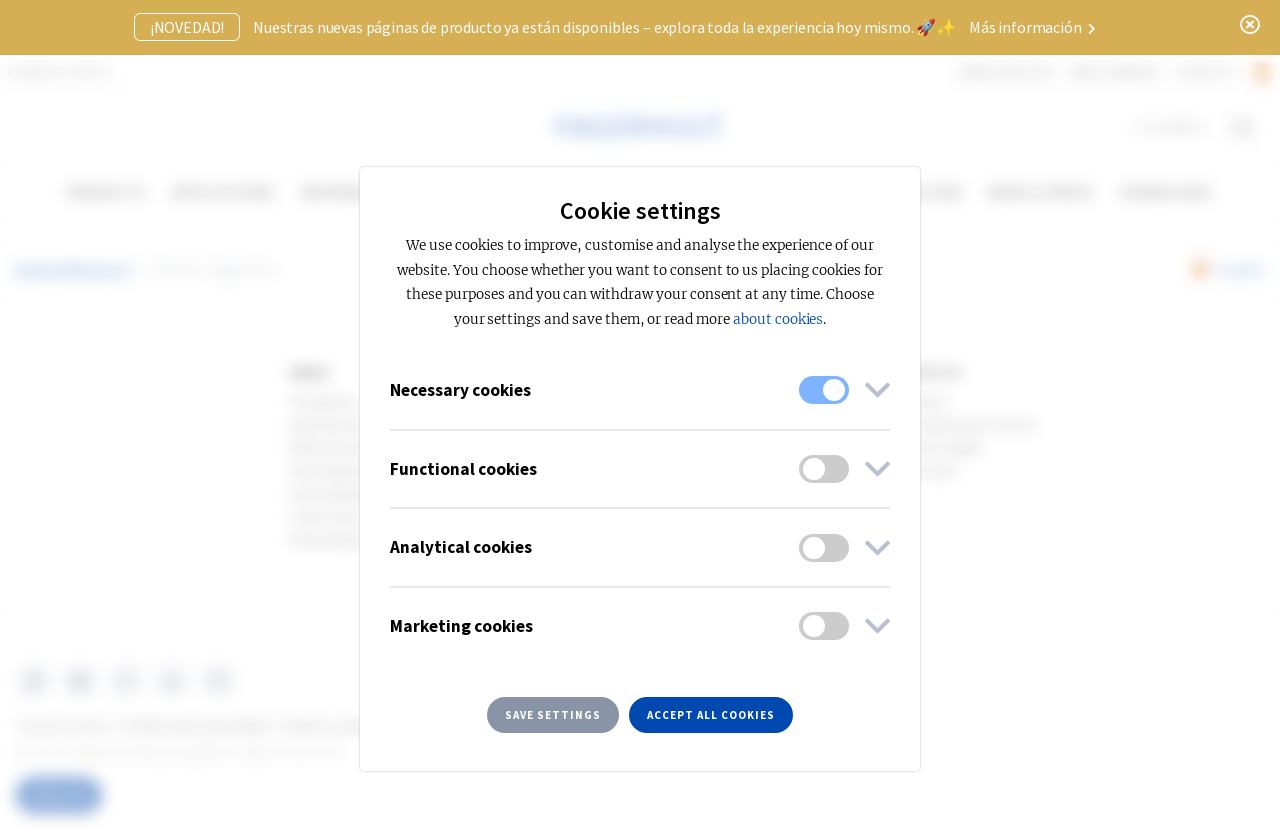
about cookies (778, 319)
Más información (1032, 27)
